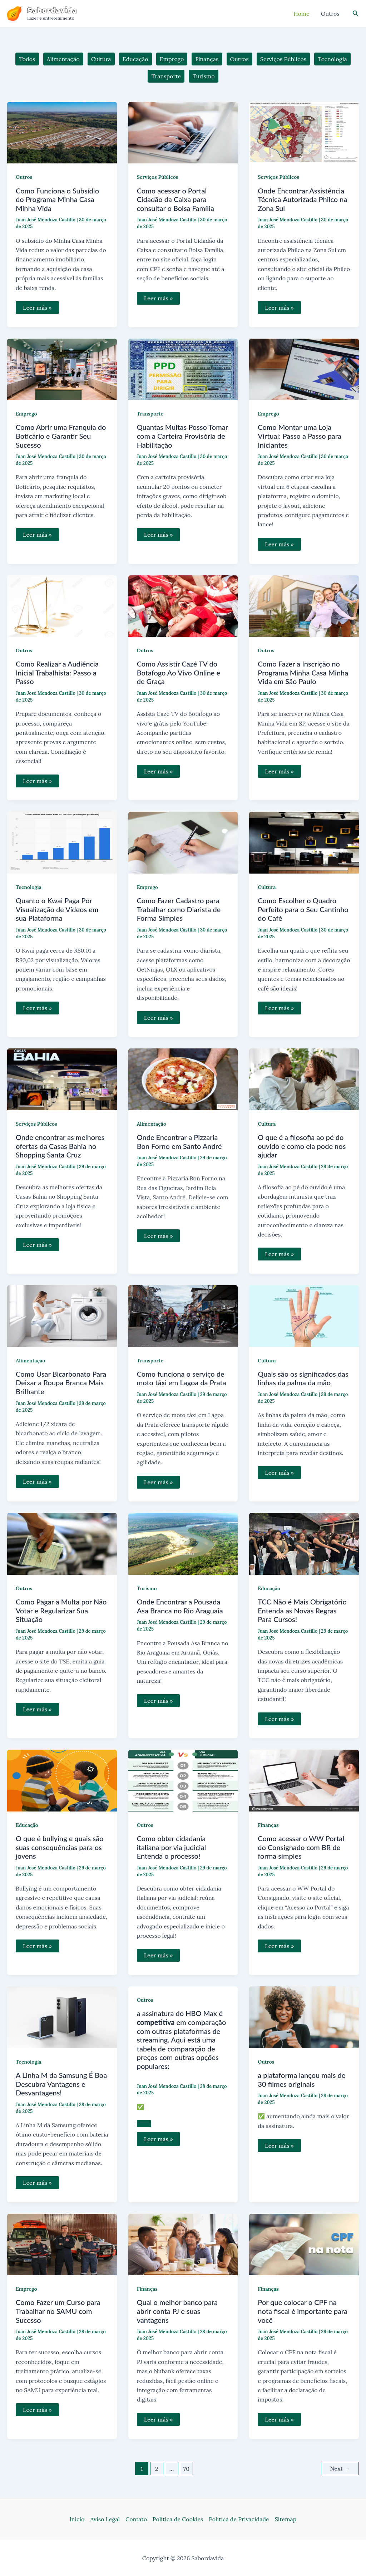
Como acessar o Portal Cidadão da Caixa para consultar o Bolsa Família (175, 199)
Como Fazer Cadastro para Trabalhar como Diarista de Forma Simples (179, 909)
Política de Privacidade (239, 2519)
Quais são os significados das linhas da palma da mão (303, 1378)
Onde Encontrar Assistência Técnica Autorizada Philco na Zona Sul (302, 199)
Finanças (268, 1825)
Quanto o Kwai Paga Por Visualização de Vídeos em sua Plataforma (57, 909)
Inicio (77, 2519)
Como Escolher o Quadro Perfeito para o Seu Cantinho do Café (303, 909)
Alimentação (151, 1124)
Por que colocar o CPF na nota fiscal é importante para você (302, 2311)
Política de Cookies (178, 2519)
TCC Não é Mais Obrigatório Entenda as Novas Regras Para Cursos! (302, 1610)
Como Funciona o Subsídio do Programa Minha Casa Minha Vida (57, 199)
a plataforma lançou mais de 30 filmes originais (301, 2079)
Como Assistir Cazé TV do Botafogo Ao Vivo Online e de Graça (178, 672)
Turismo (147, 1588)
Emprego (26, 414)
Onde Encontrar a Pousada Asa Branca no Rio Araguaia (180, 1606)
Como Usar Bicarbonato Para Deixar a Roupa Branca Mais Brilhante (61, 1383)
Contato (136, 2519)
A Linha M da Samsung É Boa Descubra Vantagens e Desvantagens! (61, 2084)
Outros (24, 177)
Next (340, 2468)
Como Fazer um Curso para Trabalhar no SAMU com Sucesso (58, 2311)
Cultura (267, 887)
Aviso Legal (105, 2519)
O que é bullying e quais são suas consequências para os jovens (59, 1847)
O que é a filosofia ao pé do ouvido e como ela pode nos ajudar (302, 1146)
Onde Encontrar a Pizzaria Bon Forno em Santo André (179, 1141)
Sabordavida (52, 10)
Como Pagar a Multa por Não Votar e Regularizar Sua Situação (61, 1610)
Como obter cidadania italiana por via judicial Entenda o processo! (171, 1847)
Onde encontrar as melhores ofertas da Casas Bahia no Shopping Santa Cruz (60, 1146)
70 (186, 2468)
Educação (269, 1588)
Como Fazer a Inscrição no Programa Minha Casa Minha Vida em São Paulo (303, 672)
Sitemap (286, 2519)
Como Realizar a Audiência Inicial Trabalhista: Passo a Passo (57, 672)
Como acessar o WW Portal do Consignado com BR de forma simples (301, 1847)
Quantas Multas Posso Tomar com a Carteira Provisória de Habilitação (182, 436)
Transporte (150, 414)
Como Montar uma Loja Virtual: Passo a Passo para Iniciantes (299, 436)
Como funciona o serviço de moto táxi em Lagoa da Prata (181, 1378)
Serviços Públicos (157, 177)
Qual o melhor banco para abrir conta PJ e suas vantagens (177, 2311)
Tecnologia (28, 887)
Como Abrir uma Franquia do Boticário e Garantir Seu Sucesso (61, 436)
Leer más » (37, 309)
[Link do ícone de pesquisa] (355, 13)
